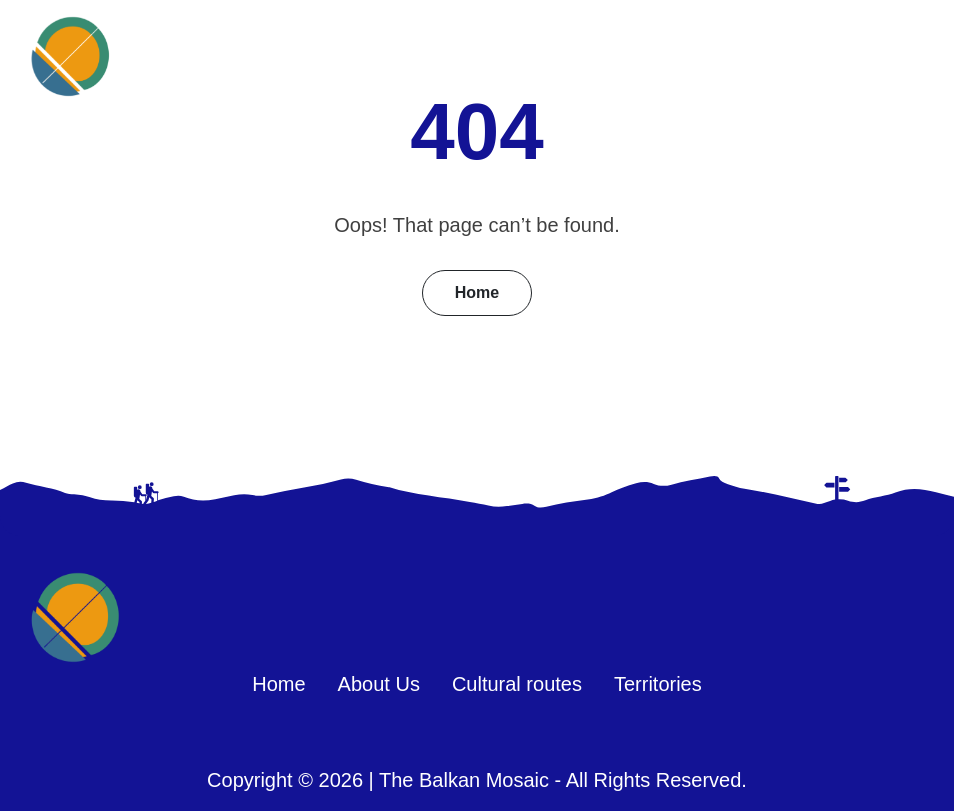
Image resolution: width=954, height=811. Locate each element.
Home (477, 292)
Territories (658, 684)
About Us (379, 684)
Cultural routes (517, 684)
